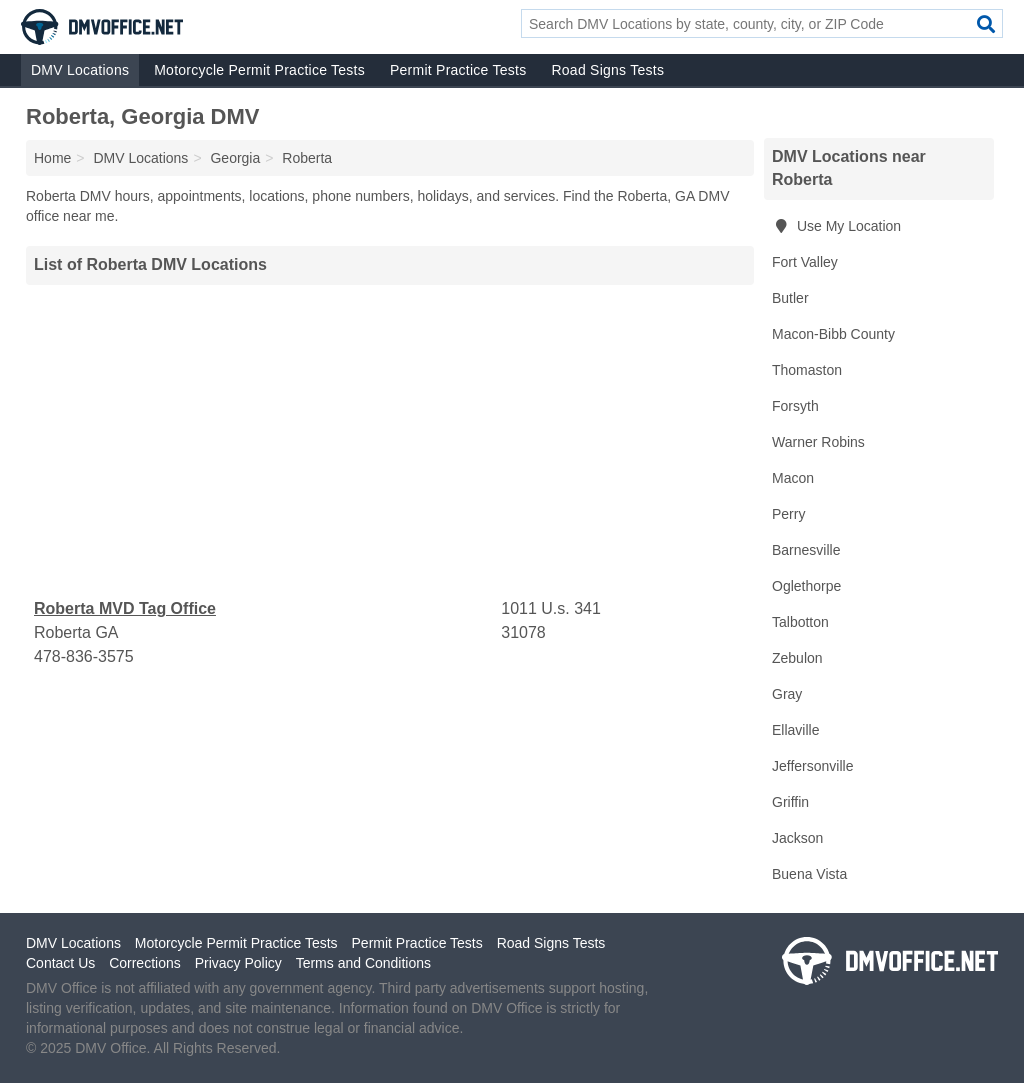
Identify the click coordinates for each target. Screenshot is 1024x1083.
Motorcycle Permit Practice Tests (259, 70)
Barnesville (806, 550)
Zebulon (797, 658)
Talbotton (800, 622)
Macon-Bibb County (833, 334)
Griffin (790, 802)
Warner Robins (818, 442)
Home (52, 158)
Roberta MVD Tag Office (125, 608)
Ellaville (795, 730)
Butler (790, 298)
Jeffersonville (812, 766)
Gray (787, 694)
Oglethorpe (806, 586)
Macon (793, 478)
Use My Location (836, 226)
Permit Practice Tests (458, 70)
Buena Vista (809, 874)
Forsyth (795, 406)
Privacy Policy (238, 963)
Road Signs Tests (607, 70)
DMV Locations (80, 70)
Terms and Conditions (363, 963)
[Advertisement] (390, 441)
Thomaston (807, 370)
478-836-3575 (84, 656)
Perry (788, 514)
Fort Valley (805, 262)
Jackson (797, 838)
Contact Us (60, 963)
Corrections (145, 963)
